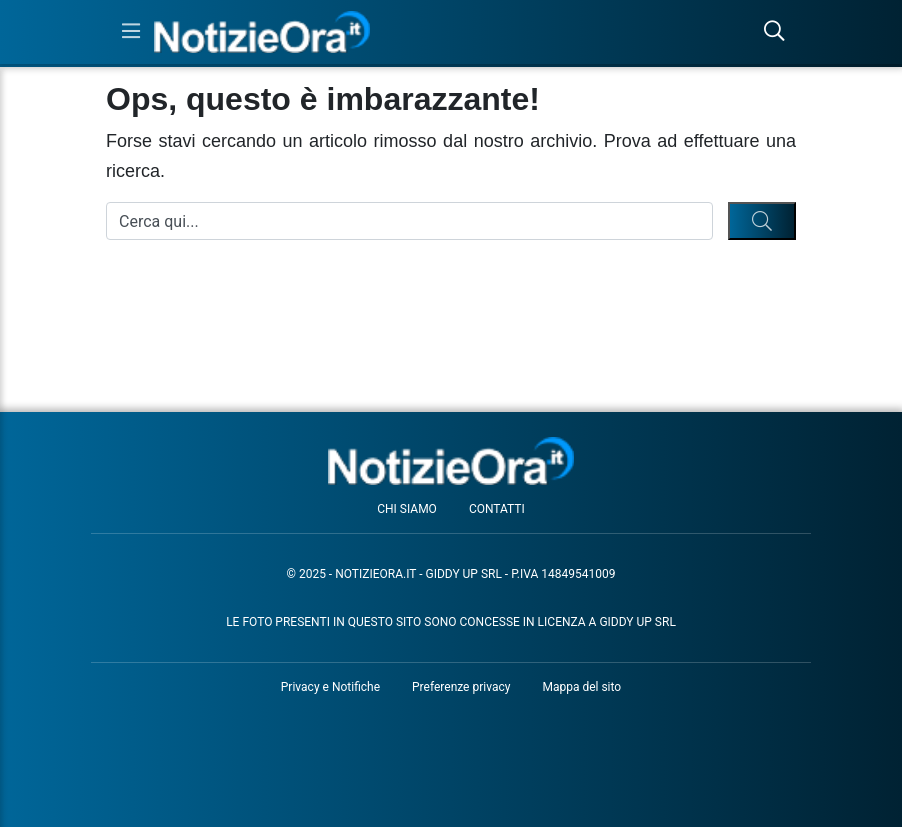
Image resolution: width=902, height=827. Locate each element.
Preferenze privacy (461, 687)
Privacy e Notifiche (330, 687)
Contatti (497, 509)
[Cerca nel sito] (773, 32)
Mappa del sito (581, 687)
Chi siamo (407, 509)
